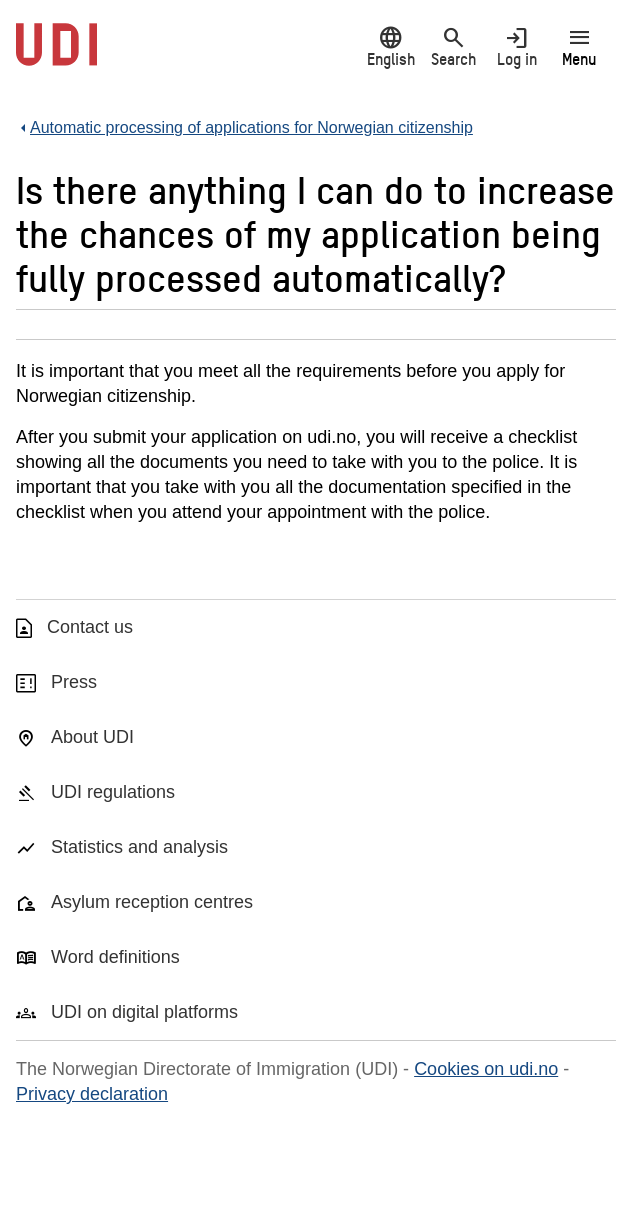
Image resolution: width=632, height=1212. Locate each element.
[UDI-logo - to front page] (56, 55)
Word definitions (115, 957)
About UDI (92, 737)
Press (74, 682)
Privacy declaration (92, 1094)
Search (453, 46)
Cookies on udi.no (486, 1069)
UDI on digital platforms (144, 1012)
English (390, 46)
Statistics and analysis (139, 847)
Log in (516, 46)
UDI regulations (113, 792)
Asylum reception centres (152, 902)
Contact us (90, 627)
